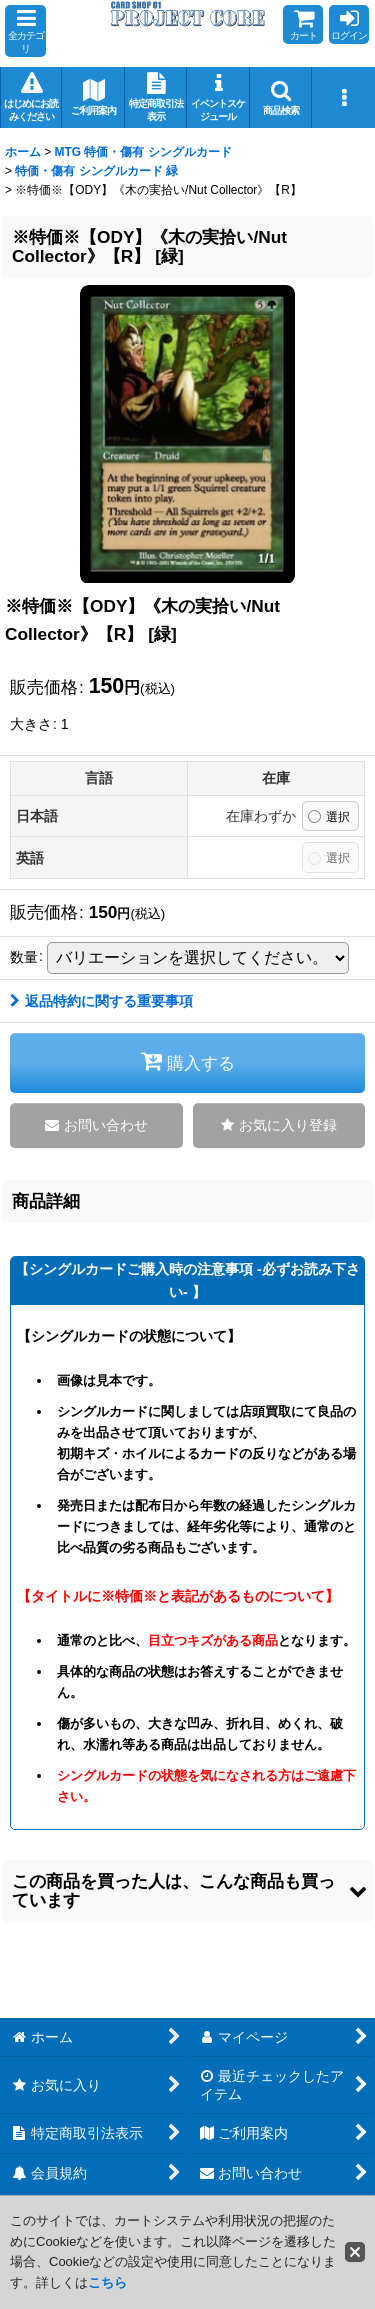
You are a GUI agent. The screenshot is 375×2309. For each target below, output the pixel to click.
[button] (25, 31)
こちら (107, 2282)
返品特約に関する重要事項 (101, 1001)
